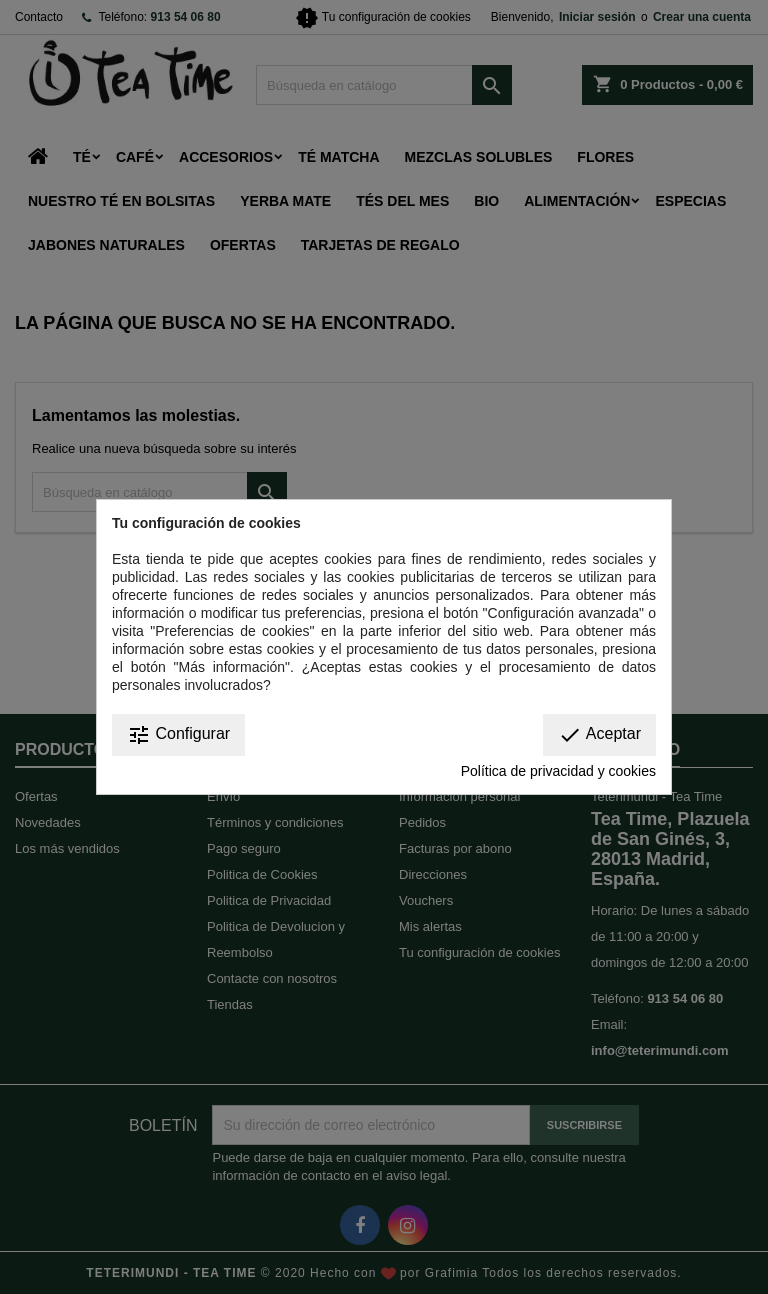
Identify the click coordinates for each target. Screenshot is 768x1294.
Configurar (178, 735)
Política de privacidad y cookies (558, 771)
